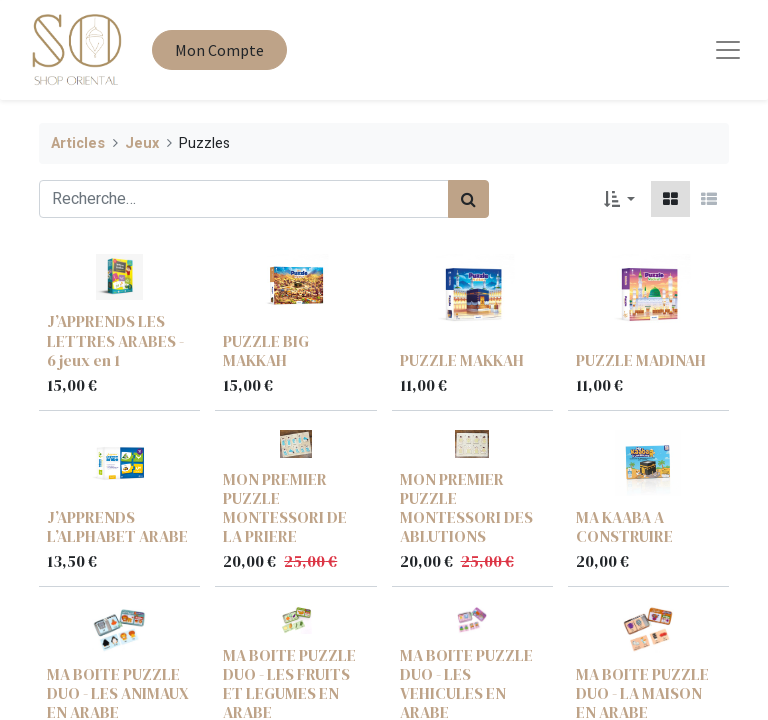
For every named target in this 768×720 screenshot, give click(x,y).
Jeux (142, 143)
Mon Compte (219, 50)
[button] (619, 199)
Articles (78, 143)
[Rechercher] (468, 199)
